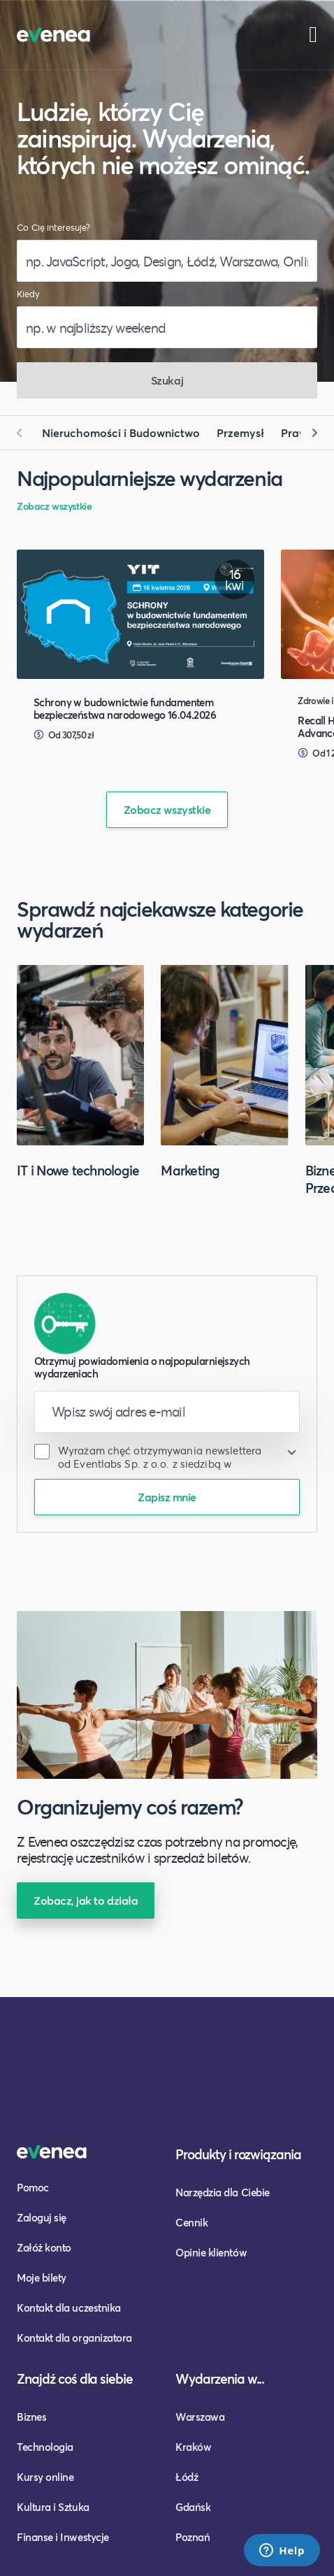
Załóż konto (44, 2247)
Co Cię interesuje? (53, 227)
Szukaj (167, 380)
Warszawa (199, 2417)
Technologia (45, 2447)
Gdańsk (192, 2507)
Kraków (193, 2447)
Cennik (191, 2222)
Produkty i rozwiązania (238, 2154)
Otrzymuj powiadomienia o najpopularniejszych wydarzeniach (141, 1367)
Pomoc (33, 2187)
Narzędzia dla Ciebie (222, 2192)
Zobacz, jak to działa (86, 1900)
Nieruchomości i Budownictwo (121, 432)
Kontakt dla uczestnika (69, 2307)
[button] (25, 433)
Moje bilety (41, 2277)
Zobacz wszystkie (54, 506)
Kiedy (28, 294)
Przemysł (240, 432)
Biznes (31, 2417)
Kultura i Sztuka (53, 2507)
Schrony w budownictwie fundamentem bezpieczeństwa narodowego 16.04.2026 (125, 708)
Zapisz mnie (167, 1496)
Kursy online (45, 2477)
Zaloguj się (41, 2217)
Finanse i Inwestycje (63, 2537)
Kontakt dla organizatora (74, 2338)
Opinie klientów (211, 2252)
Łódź (186, 2477)
